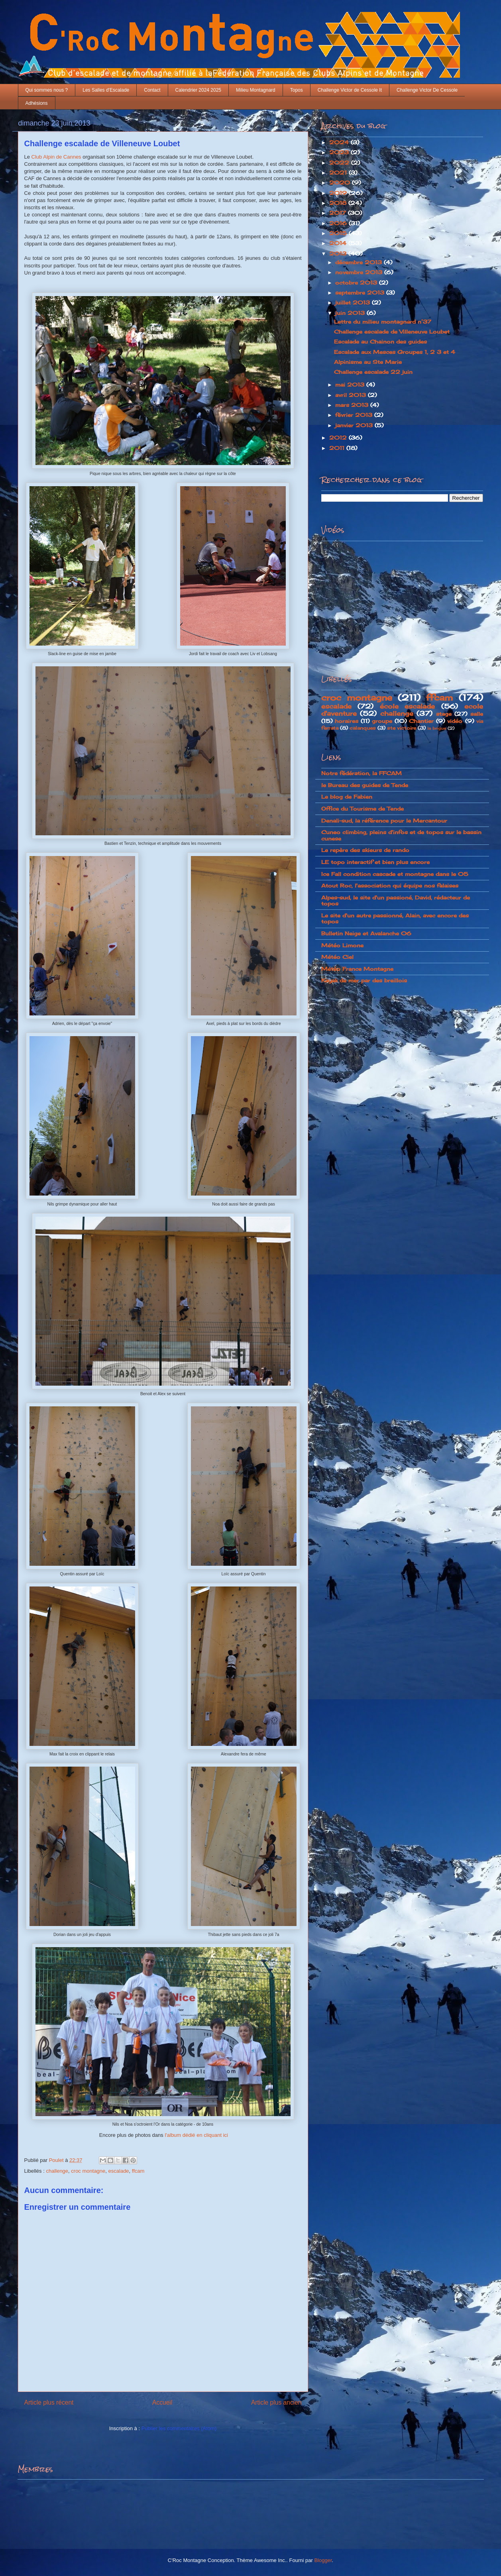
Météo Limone (342, 945)
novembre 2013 (359, 272)
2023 (340, 152)
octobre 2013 (357, 282)
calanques (363, 728)
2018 (338, 203)
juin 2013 (351, 313)
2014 (338, 243)
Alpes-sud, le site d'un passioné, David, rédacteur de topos (395, 900)
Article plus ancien (276, 2402)
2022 (340, 162)
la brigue (436, 728)
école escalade (407, 706)
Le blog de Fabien (346, 796)
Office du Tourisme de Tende (362, 808)
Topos (296, 90)
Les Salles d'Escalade (106, 90)
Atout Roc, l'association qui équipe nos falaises (389, 885)
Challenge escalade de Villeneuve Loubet (392, 331)
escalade (118, 2171)
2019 (339, 193)
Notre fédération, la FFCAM (361, 773)
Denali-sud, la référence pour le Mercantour (384, 820)
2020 (340, 182)
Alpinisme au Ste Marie (368, 362)
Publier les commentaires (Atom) (179, 2428)
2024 (340, 142)
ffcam (138, 2171)
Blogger (323, 2560)
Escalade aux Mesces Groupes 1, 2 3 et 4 (394, 352)
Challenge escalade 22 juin (373, 372)
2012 (339, 437)
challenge (57, 2171)
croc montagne (88, 2171)
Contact (152, 90)
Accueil (162, 2402)
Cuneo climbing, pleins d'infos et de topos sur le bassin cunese (401, 835)
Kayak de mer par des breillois (364, 980)
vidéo (454, 721)
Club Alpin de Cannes (56, 157)
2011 (337, 448)
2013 (338, 253)
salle (476, 714)
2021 (339, 172)
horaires (346, 721)
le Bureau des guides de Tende (364, 785)
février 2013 (354, 415)
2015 (339, 233)
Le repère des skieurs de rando (365, 850)
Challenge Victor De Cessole (427, 90)
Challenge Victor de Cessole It (350, 90)
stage (444, 714)
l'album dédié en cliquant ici (196, 2135)
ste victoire (401, 728)
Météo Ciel (337, 957)
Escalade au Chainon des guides (380, 341)
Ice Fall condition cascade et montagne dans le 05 (394, 874)
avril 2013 (351, 395)
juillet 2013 (353, 302)
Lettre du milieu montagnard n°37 (382, 321)
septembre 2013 (360, 292)
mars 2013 (352, 405)
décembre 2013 (359, 262)
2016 (339, 223)
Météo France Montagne (357, 969)
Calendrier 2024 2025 (198, 90)
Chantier (421, 721)
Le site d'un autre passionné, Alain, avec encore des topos (395, 918)
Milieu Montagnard (255, 90)
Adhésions (37, 103)
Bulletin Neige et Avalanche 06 (366, 933)
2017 (338, 213)
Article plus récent (49, 2402)
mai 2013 (350, 384)
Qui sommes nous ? (47, 90)
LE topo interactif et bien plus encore (375, 862)
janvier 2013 (355, 425)
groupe (382, 721)
